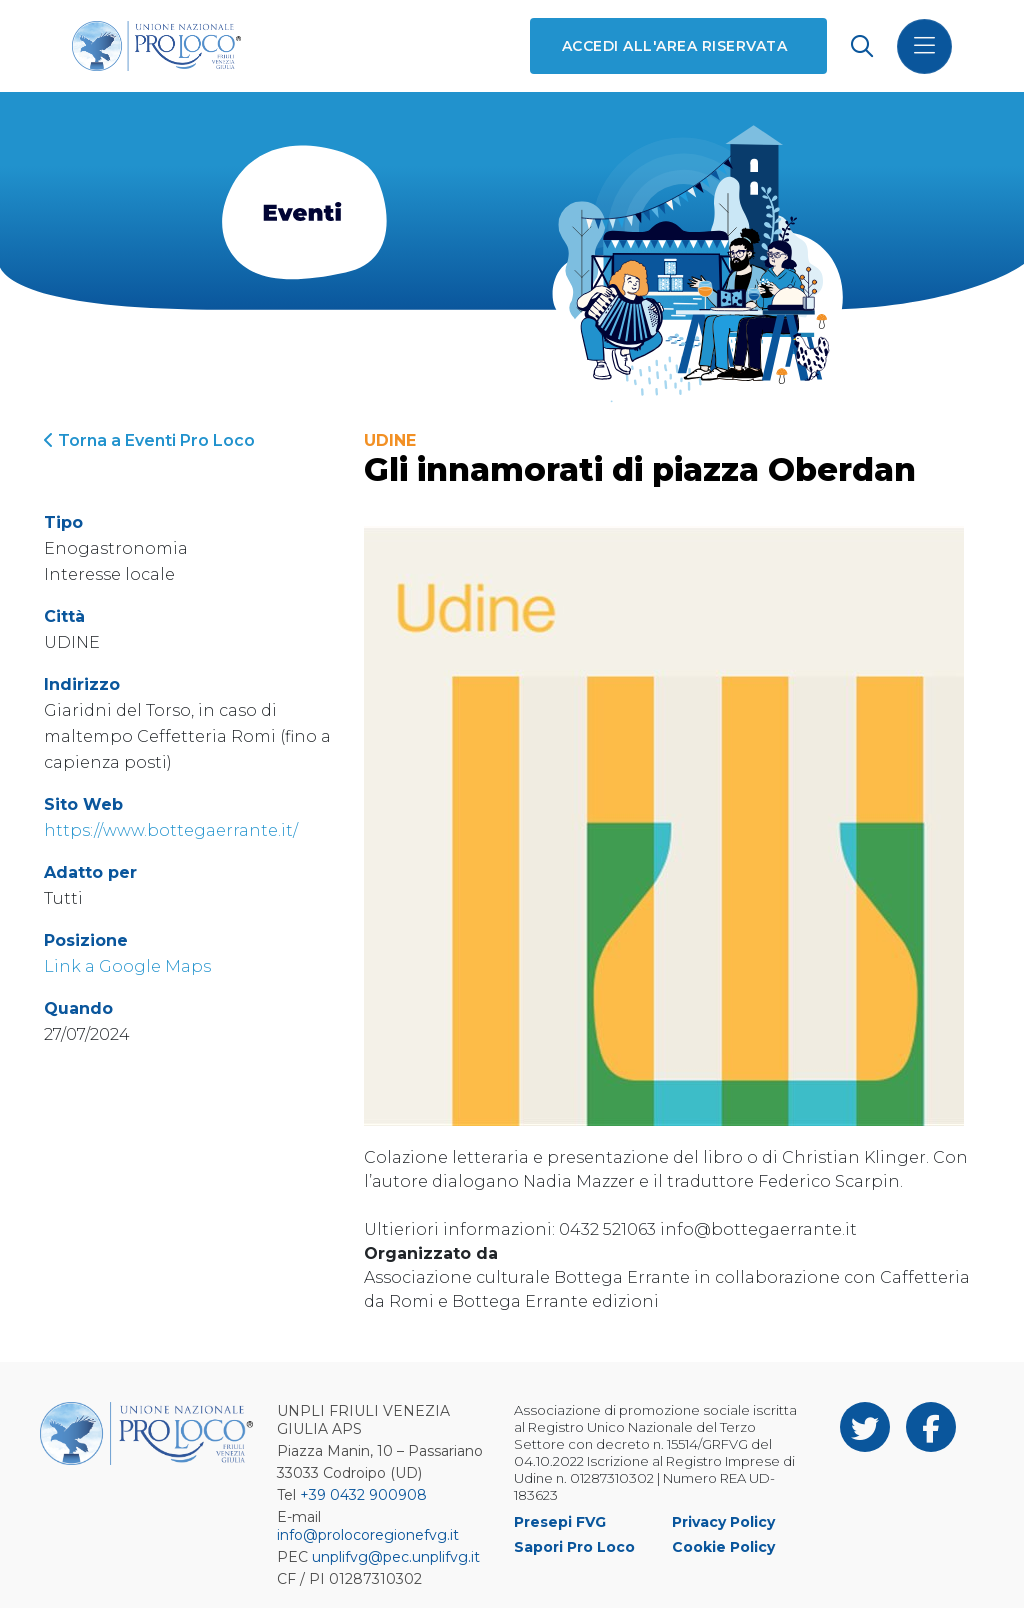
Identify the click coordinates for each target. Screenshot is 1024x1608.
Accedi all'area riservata (674, 46)
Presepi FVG (560, 1522)
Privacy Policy (723, 1522)
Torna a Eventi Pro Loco (149, 440)
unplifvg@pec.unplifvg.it (396, 1557)
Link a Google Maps (127, 966)
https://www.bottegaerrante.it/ (171, 830)
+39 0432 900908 (363, 1495)
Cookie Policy (723, 1547)
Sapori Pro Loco (574, 1547)
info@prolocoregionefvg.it (368, 1535)
